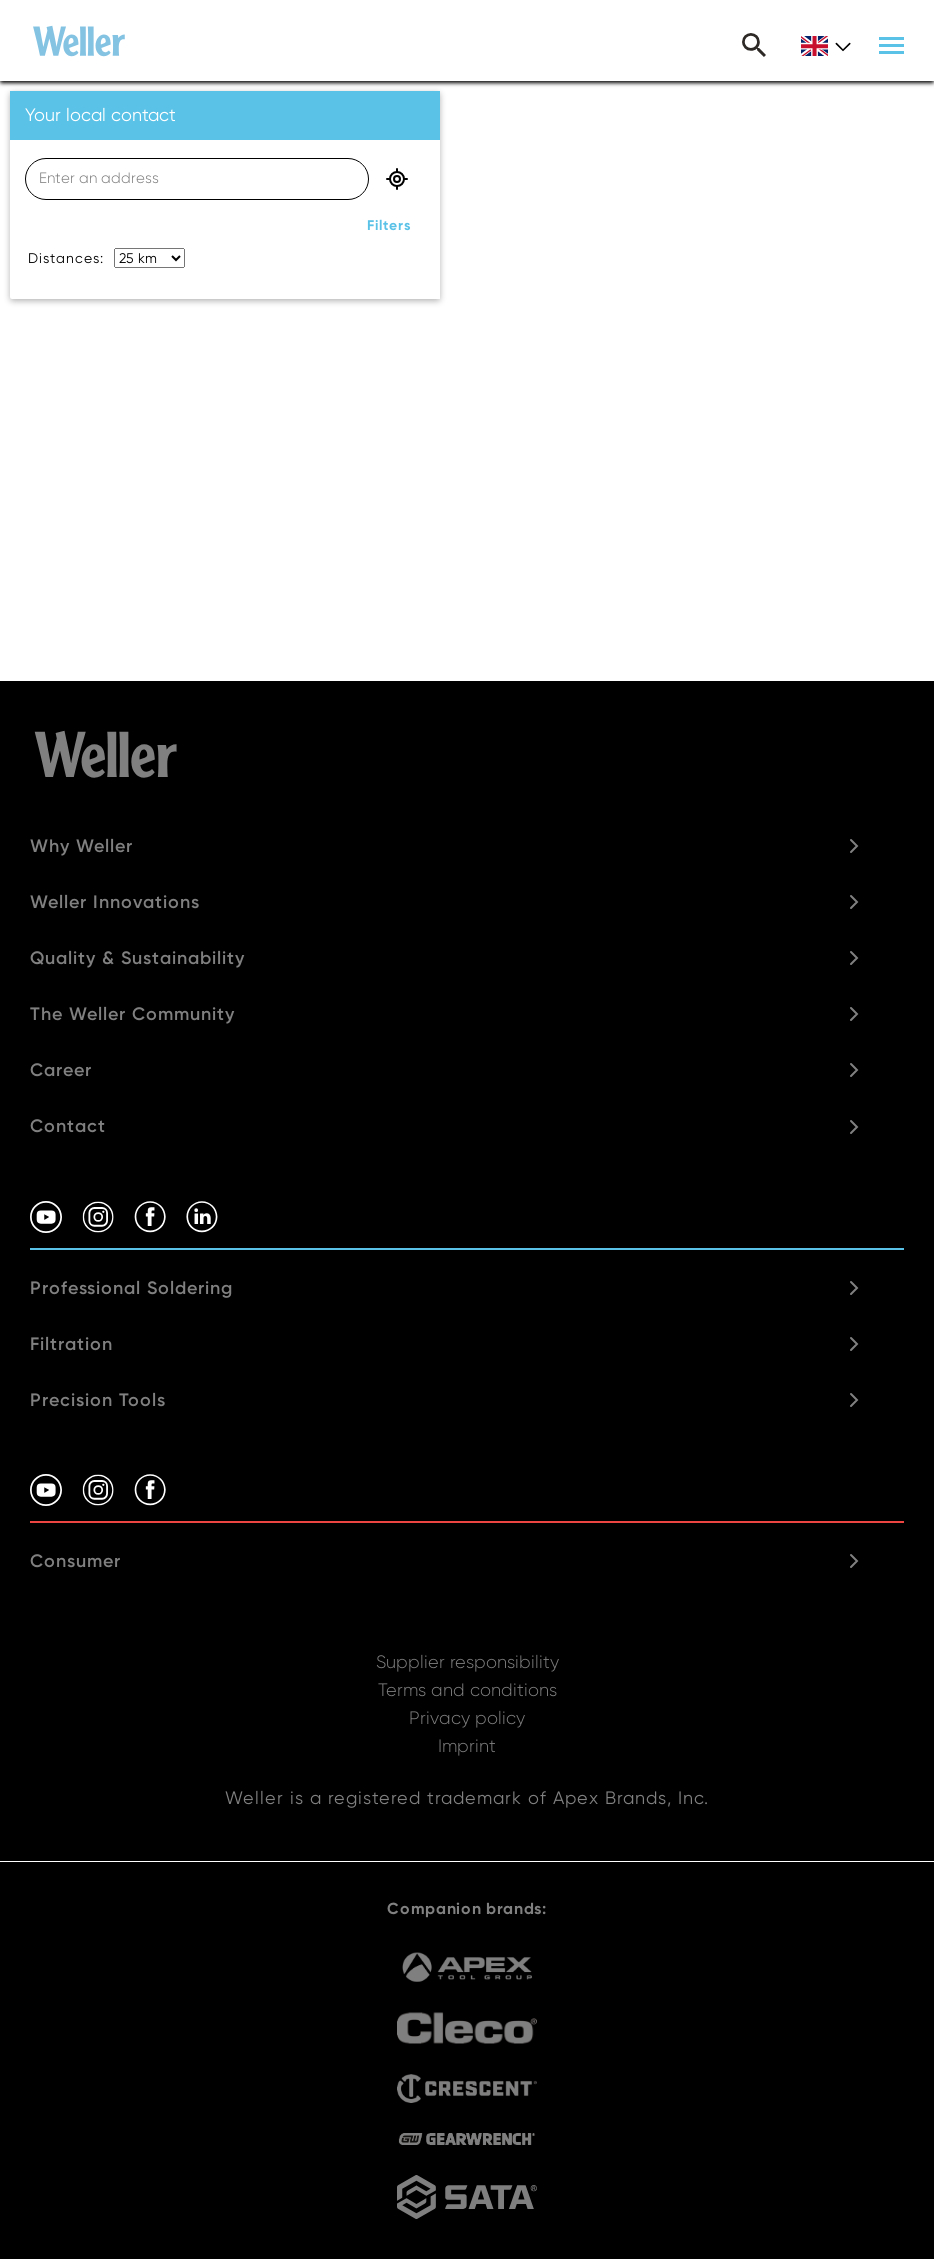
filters (389, 225)
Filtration (71, 1344)
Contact (68, 1126)
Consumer (75, 1561)
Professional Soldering (131, 1288)
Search (754, 45)
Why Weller (81, 846)
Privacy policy (467, 1717)
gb (826, 46)
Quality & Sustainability (137, 958)
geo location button (397, 179)
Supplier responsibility (467, 1661)
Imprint (467, 1745)
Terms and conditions (467, 1689)
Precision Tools (98, 1400)
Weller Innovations (115, 902)
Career (61, 1070)
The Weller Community (132, 1014)
